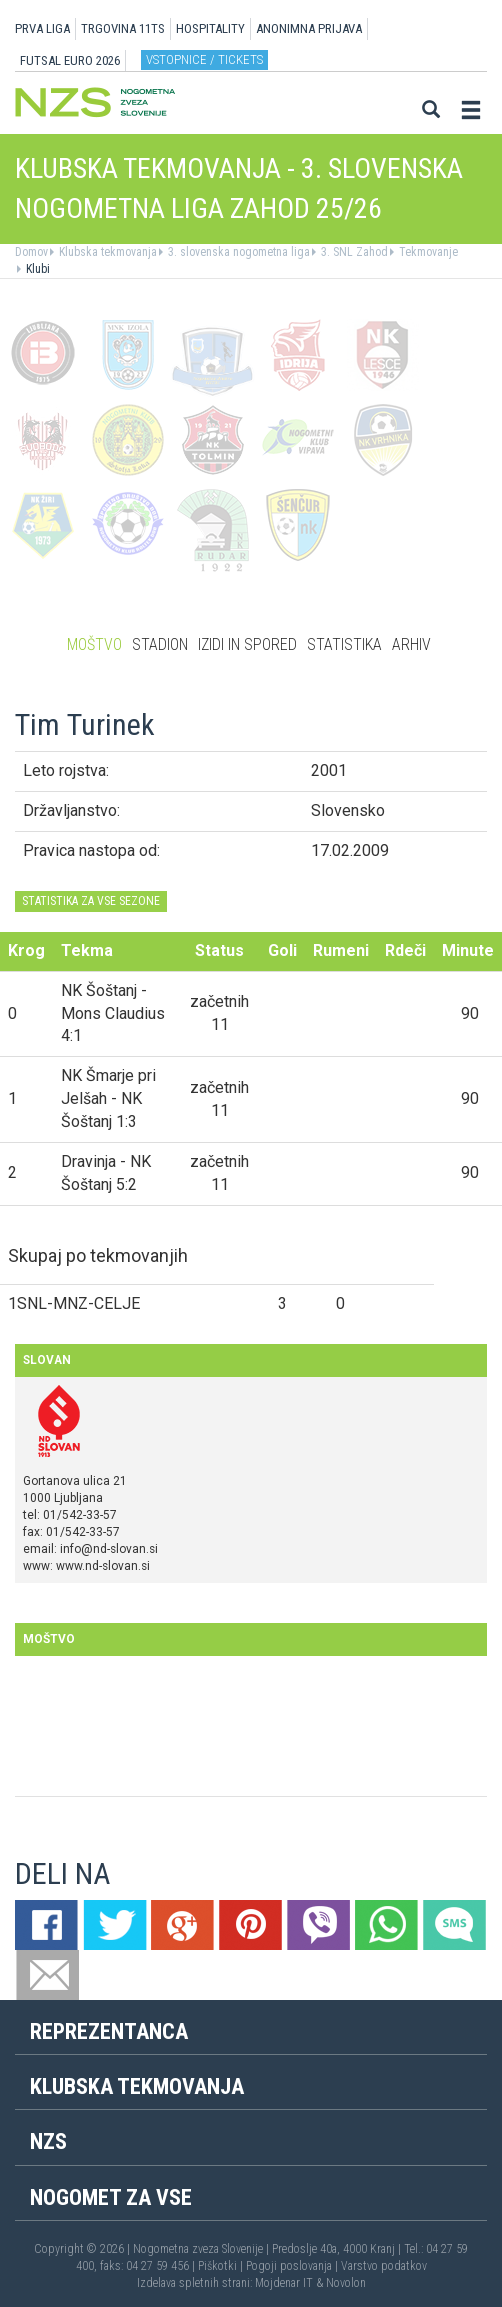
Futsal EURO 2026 (70, 60)
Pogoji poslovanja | (293, 2266)
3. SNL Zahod (353, 252)
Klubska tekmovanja (106, 252)
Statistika (344, 644)
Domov (31, 252)
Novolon (346, 2283)
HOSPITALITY (210, 28)
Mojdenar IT (284, 2283)
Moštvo (94, 644)
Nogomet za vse (111, 2197)
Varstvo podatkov (384, 2266)
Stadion (160, 644)
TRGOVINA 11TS (123, 28)
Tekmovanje (427, 252)
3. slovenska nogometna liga (237, 252)
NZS (48, 2141)
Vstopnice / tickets (204, 59)
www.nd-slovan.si (103, 1566)
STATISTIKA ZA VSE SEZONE (91, 901)
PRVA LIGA (42, 28)
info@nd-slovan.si (109, 1549)
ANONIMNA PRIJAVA (309, 28)
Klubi (36, 269)
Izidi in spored (247, 644)
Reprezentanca (109, 2031)
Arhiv (411, 644)
